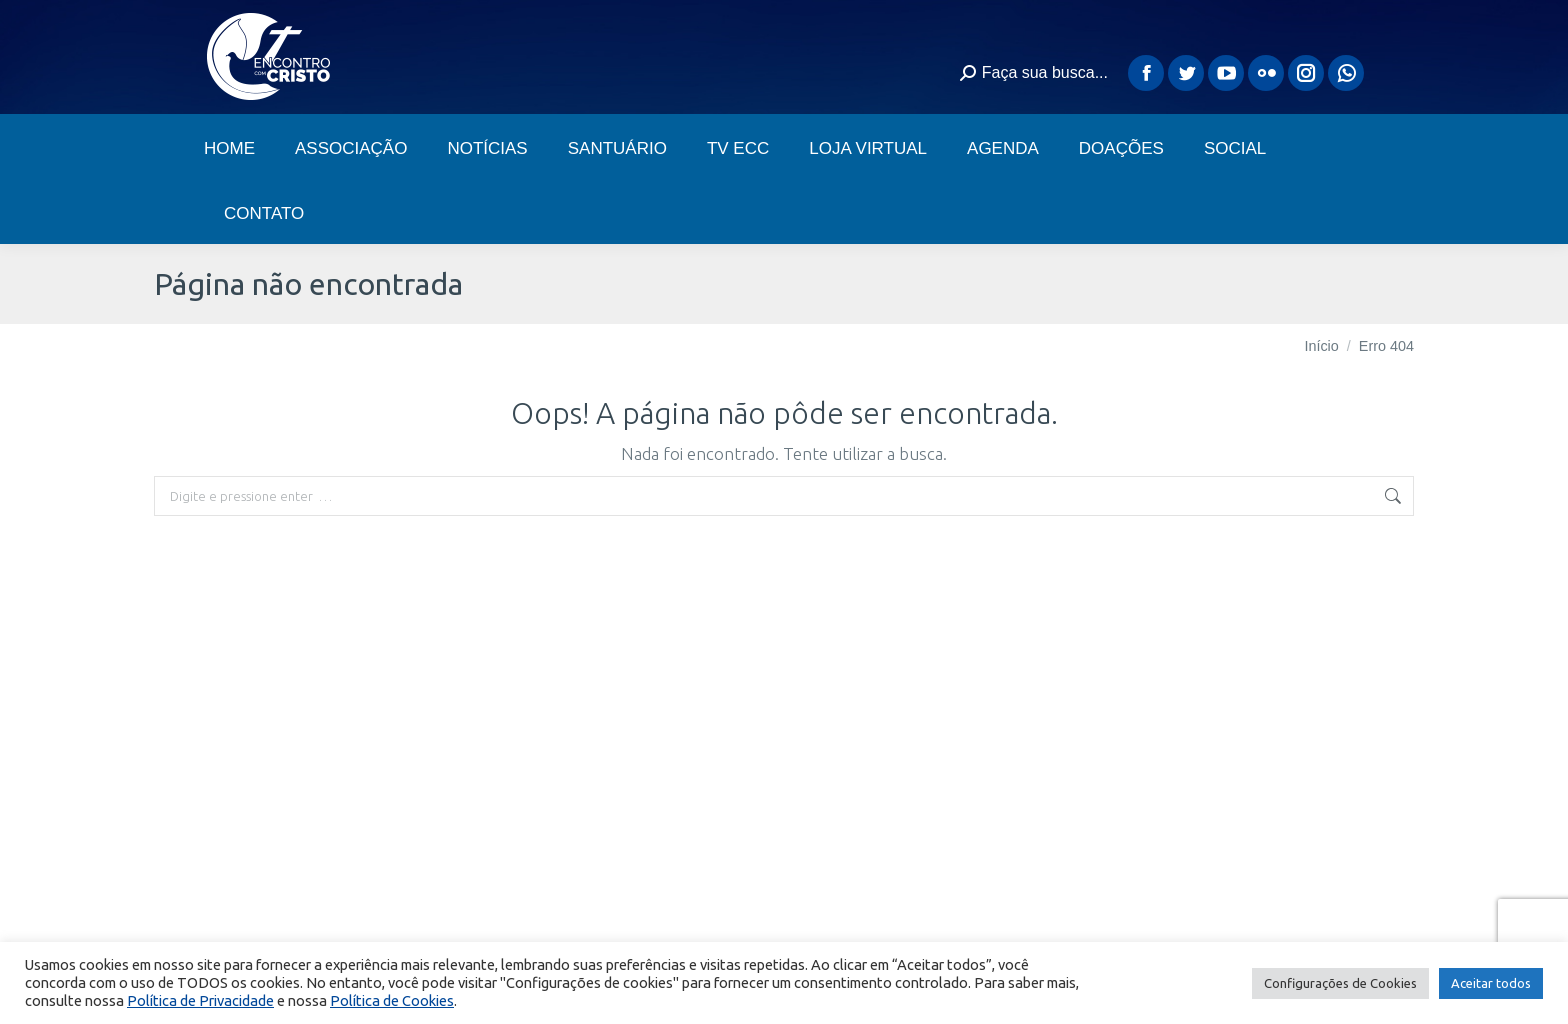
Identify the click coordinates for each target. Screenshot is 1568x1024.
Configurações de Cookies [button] (1340, 983)
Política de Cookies (392, 1000)
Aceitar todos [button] (1491, 983)
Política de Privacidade (200, 1000)
